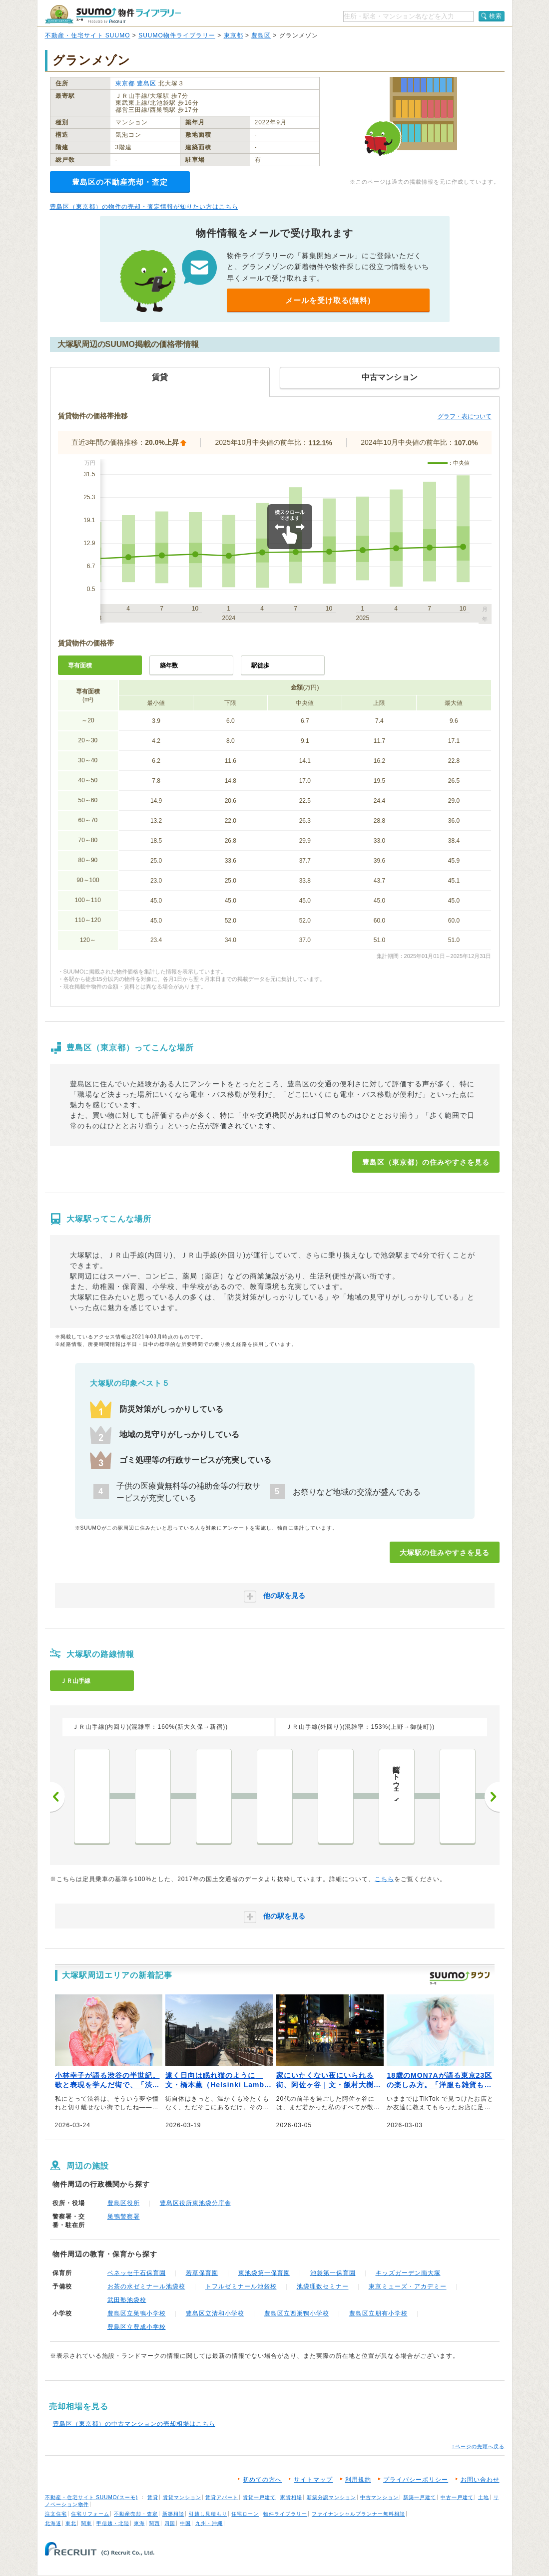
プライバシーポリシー (415, 2479)
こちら (384, 1879)
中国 (185, 2523)
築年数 (169, 665)
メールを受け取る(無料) (328, 300)
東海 (139, 2523)
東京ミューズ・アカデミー (408, 2286)
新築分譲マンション (331, 2497)
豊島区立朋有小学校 (378, 2313)
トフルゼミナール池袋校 (241, 2286)
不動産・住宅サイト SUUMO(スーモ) (91, 2497)
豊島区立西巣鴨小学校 (296, 2313)
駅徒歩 (260, 665)
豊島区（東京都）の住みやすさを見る (426, 1162)
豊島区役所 (123, 2203)
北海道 (53, 2523)
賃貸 (152, 2497)
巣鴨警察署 (123, 2216)
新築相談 (173, 2514)
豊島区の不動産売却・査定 (120, 182)
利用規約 (358, 2479)
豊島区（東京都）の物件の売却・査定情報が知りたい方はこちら (144, 206)
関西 (154, 2523)
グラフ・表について (465, 416)
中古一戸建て (457, 2497)
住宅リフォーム (90, 2514)
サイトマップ (313, 2479)
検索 (495, 15)
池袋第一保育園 (333, 2272)
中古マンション (379, 2497)
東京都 (233, 35)
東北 (70, 2523)
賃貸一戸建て (259, 2497)
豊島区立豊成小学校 (136, 2326)
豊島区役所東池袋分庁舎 (195, 2203)
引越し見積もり (208, 2514)
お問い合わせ (480, 2479)
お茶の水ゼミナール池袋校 (146, 2286)
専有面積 (80, 665)
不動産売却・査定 (136, 2514)
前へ (57, 1796)
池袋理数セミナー (323, 2286)
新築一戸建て (419, 2497)
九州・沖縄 (209, 2523)
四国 (169, 2523)
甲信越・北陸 (112, 2523)
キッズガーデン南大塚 (408, 2272)
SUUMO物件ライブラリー (176, 35)
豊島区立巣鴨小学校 (136, 2313)
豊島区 (261, 35)
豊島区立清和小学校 (215, 2313)
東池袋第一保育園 (264, 2272)
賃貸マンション (182, 2497)
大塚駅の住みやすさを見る (445, 1553)
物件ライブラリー (285, 2514)
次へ (492, 1796)
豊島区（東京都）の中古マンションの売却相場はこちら (134, 2423)
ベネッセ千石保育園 (136, 2272)
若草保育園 (202, 2272)
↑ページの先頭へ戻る (478, 2446)
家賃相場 (291, 2497)
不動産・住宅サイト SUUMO (87, 35)
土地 (483, 2497)
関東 (86, 2523)
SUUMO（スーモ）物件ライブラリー (113, 14)
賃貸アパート (221, 2497)
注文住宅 (56, 2514)
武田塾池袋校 (126, 2299)
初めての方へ (262, 2479)
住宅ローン (245, 2514)
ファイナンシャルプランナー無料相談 (358, 2514)
